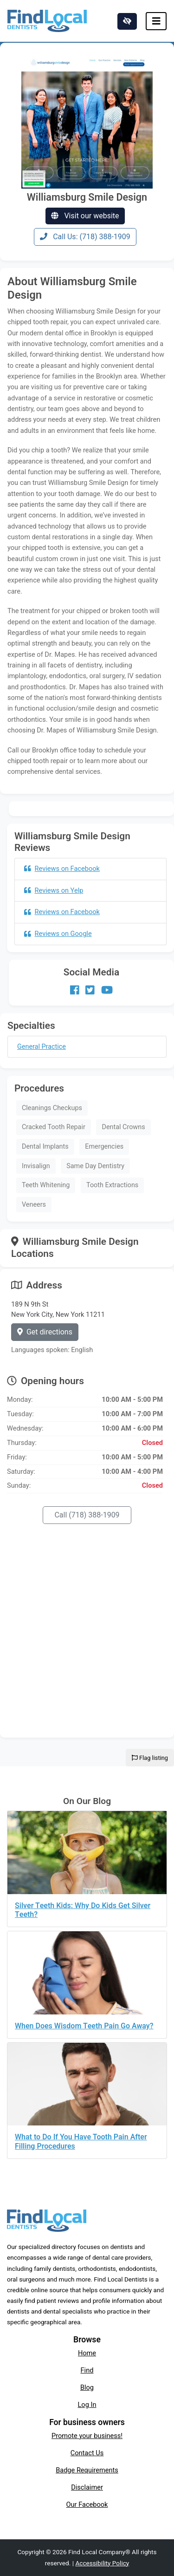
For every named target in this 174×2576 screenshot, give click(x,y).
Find (87, 2370)
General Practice (41, 1047)
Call (86, 1514)
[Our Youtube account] (107, 990)
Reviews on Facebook (62, 868)
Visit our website (85, 215)
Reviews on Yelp (53, 890)
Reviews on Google (58, 933)
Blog (87, 2387)
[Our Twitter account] (90, 990)
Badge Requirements (87, 2470)
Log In (87, 2404)
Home (87, 2353)
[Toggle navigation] (156, 21)
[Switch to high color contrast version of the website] (127, 21)
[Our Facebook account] (74, 990)
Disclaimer (87, 2487)
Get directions (44, 1331)
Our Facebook (87, 2504)
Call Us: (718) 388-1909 (85, 236)
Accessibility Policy (102, 2563)
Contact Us (87, 2453)
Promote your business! (87, 2436)
